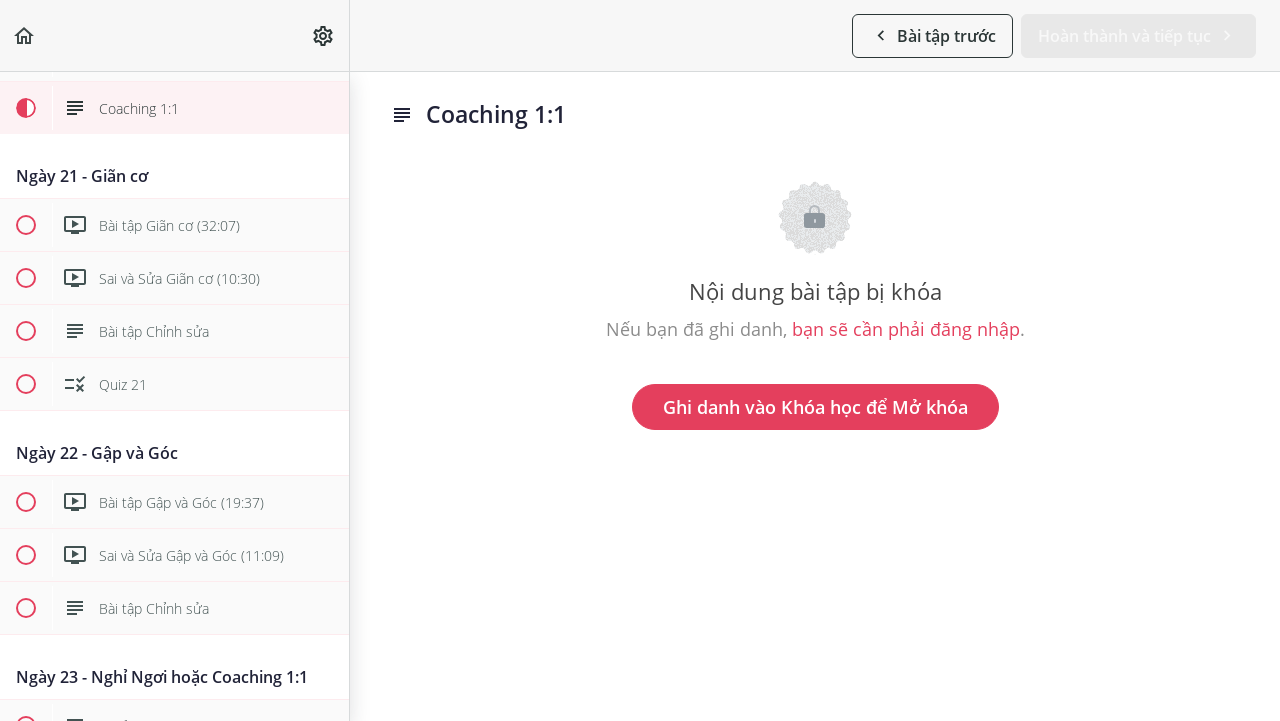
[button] (25, 35)
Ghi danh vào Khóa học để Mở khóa (815, 407)
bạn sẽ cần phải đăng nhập (906, 329)
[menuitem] (324, 35)
